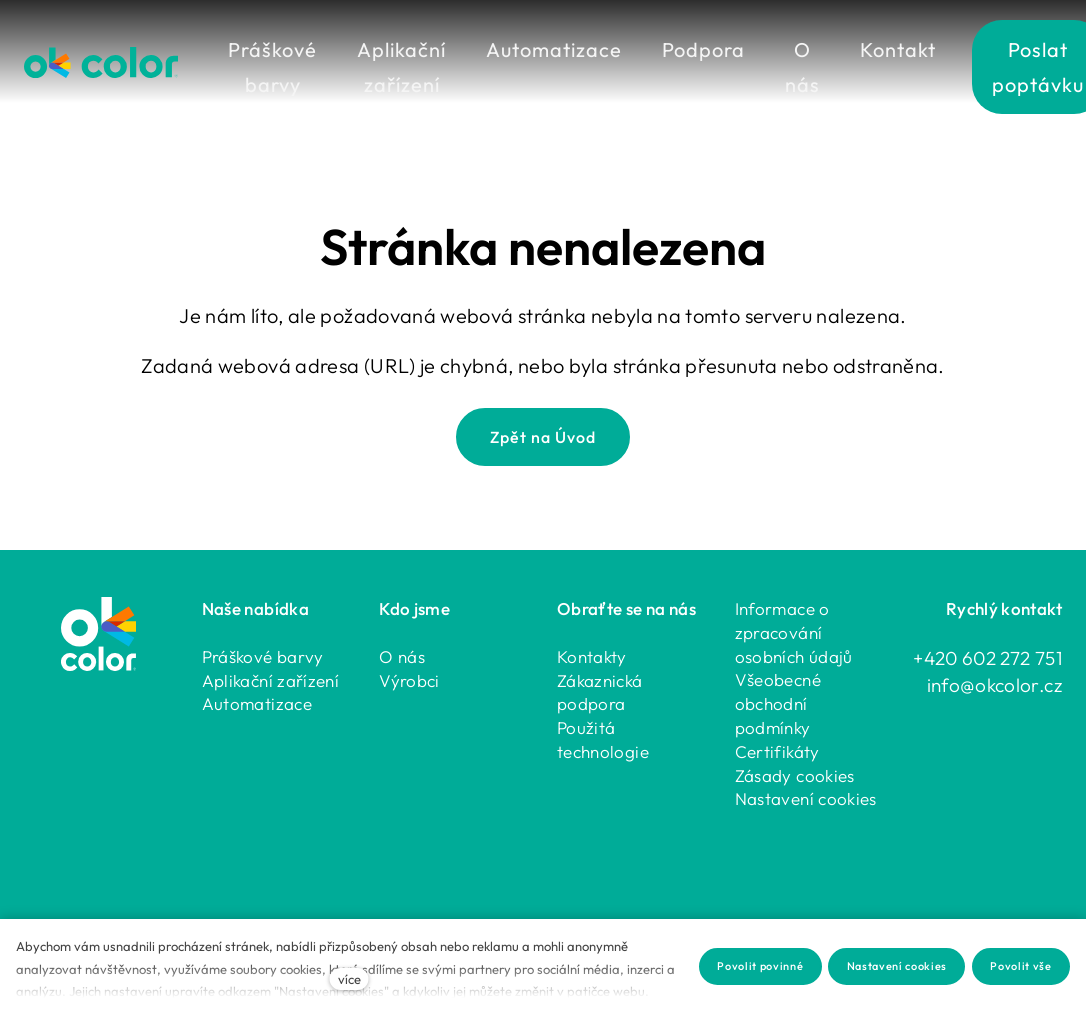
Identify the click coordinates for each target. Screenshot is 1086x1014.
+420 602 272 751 (987, 657)
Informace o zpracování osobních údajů (794, 631)
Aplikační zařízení (270, 679)
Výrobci (409, 679)
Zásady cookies (795, 774)
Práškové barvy (263, 655)
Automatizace (257, 702)
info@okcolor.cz (994, 684)
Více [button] (819, 49)
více (349, 979)
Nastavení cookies (806, 797)
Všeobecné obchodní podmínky (778, 702)
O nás (402, 655)
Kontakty (592, 655)
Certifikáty (777, 750)
